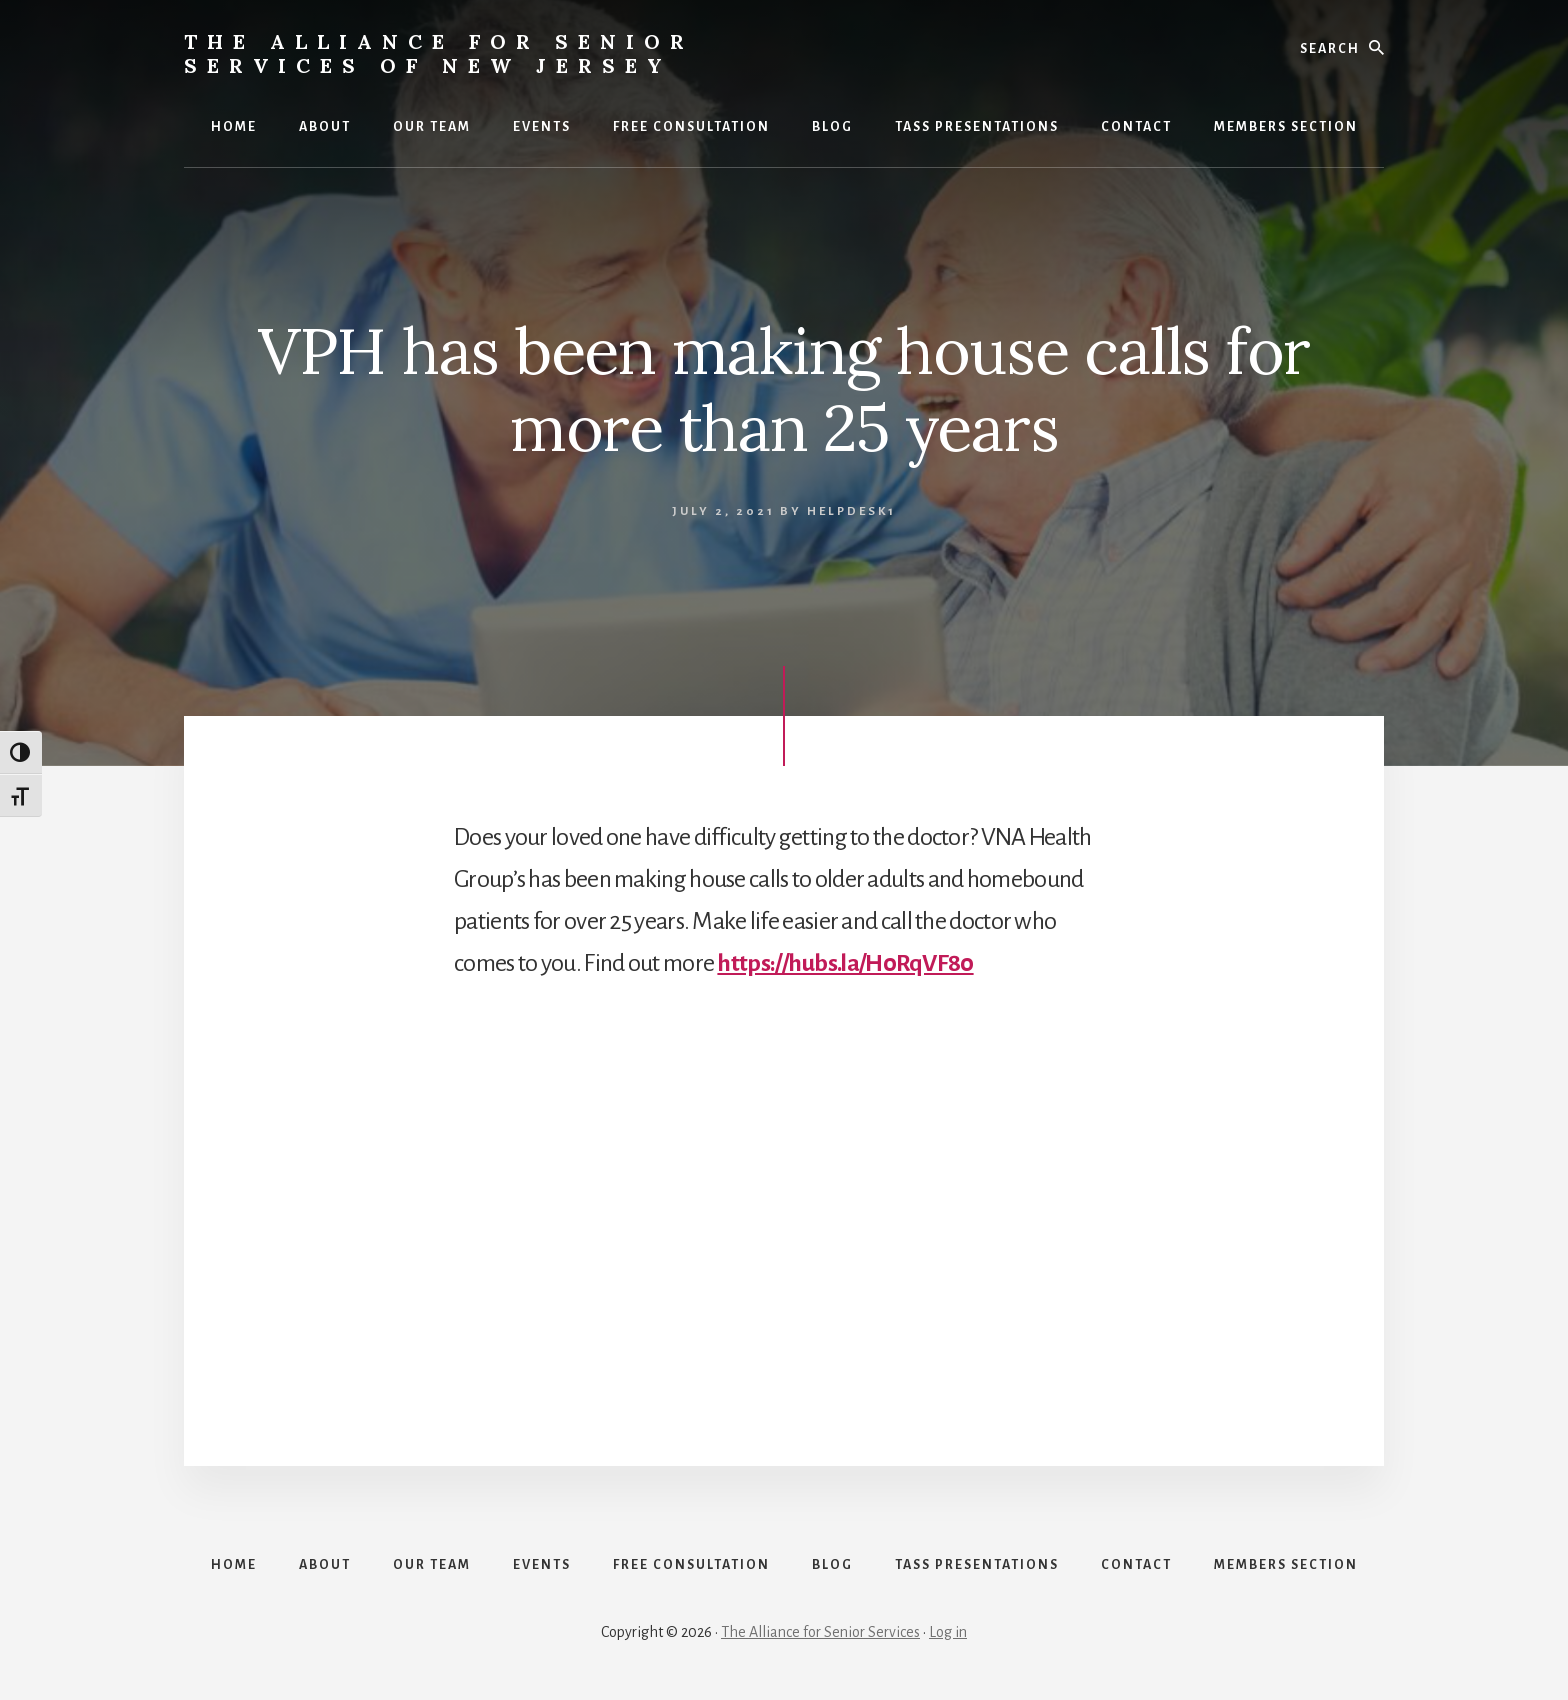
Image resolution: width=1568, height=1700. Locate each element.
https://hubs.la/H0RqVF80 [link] (845, 963)
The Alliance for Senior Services (820, 1632)
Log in (948, 1632)
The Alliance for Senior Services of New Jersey (439, 53)
